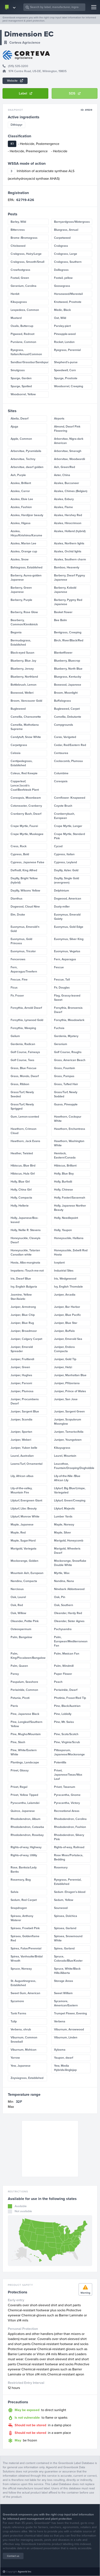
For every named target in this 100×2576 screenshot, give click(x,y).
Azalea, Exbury (64, 499)
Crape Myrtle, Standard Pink (69, 836)
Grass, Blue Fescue (23, 1068)
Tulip (14, 2021)
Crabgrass (61, 246)
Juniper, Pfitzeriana (67, 1383)
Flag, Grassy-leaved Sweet (67, 998)
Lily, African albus (22, 1476)
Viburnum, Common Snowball (24, 2039)
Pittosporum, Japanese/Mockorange (69, 1752)
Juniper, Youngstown (68, 1440)
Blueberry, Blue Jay (23, 660)
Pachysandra (63, 1629)
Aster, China (62, 475)
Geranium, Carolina (23, 286)
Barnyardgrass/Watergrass (72, 222)
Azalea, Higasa (21, 523)
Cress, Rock (18, 846)
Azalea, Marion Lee (23, 543)
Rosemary (61, 1867)
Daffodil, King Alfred (24, 870)
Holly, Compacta (21, 1197)
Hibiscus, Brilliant (65, 1165)
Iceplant (59, 1262)
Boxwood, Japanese (67, 684)
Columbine (61, 773)
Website (15, 80)
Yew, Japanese (21, 2066)
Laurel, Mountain (65, 1456)
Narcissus (17, 1589)
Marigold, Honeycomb (68, 1540)
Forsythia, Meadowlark (69, 1020)
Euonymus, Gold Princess (21, 941)
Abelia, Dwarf (19, 418)
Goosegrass (62, 286)
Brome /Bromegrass (24, 238)
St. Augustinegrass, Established (23, 1983)
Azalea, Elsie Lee (22, 499)
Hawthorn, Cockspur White (67, 1119)
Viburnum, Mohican (23, 2049)
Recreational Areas (66, 1811)
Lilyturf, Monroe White (25, 1516)
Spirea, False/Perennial (26, 1948)
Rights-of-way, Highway (26, 1847)
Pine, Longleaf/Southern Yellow (26, 1724)
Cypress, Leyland (65, 862)
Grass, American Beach (69, 1060)
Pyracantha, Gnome (67, 1795)
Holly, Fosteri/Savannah (69, 1197)
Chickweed (18, 246)
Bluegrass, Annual (66, 230)
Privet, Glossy (20, 1770)
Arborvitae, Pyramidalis (26, 451)
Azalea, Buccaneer (66, 483)
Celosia (16, 753)
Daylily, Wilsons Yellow (25, 890)
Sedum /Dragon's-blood (69, 1892)
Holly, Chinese (63, 1189)
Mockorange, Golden (24, 1561)
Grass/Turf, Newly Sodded (65, 1094)
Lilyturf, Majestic (64, 1508)
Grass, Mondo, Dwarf (25, 1076)
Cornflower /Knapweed (69, 798)
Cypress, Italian (64, 854)
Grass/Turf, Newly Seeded (22, 1094)
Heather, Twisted (22, 1153)
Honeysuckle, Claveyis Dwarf (25, 1240)
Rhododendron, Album (25, 1819)
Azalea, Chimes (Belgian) (70, 491)
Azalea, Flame (63, 507)
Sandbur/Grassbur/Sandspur (30, 362)
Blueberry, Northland (24, 676)
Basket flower (63, 612)
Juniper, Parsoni (21, 1383)
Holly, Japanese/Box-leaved (24, 1220)
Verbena (59, 2021)
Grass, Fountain (64, 1068)
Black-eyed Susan (22, 652)
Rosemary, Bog (21, 1879)
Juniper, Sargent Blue (25, 1411)
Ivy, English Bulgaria (24, 1286)
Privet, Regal (19, 1787)
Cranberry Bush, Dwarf (26, 814)
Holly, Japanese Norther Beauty (70, 1208)
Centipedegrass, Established (21, 763)
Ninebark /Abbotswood (69, 1589)
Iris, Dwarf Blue (21, 1278)
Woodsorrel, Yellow (23, 394)
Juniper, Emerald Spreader (22, 1349)
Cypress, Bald (20, 854)
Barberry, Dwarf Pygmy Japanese (69, 577)
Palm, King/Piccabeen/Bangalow (28, 1656)
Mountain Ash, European (27, 1573)
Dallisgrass (61, 270)
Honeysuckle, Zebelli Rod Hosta (71, 1252)
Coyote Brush (63, 806)
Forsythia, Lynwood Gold (27, 1020)
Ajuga (14, 426)
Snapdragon (19, 1908)
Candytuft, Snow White (26, 737)
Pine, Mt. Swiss (64, 1722)
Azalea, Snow (20, 559)
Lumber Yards (63, 1516)
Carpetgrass (19, 745)
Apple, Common (21, 439)
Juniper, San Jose (66, 1399)
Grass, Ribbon (20, 1084)
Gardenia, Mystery (66, 1036)
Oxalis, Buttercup (22, 326)
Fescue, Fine (19, 979)
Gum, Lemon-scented (25, 1116)
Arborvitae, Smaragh (67, 451)
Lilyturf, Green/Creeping (69, 1500)
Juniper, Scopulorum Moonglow (67, 1422)
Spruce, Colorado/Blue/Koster (68, 1958)
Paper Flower (63, 1674)
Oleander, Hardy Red (68, 1613)
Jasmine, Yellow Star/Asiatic (21, 1297)
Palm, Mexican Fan (66, 1653)
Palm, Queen (19, 1666)
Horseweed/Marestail (68, 294)
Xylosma (59, 2049)
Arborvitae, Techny (23, 459)
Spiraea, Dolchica (65, 1916)
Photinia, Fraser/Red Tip (70, 1698)
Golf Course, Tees (22, 1060)
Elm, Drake (18, 914)
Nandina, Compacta (24, 1581)
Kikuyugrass (19, 302)
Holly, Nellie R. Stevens (26, 1230)
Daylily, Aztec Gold (66, 870)
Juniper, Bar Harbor (67, 1307)
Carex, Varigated (65, 737)
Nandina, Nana (64, 1581)
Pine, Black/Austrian (67, 1706)
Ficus (14, 987)
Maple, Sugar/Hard (23, 1540)
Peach (58, 1682)
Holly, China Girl (21, 1189)
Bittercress (18, 230)
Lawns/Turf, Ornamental (26, 1464)
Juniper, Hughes (21, 1375)
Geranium (60, 1044)
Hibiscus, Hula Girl (23, 1173)
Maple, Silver (62, 1532)
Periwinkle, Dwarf (65, 1690)
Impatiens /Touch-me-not (27, 1270)
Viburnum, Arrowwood (69, 2029)
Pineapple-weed (65, 334)
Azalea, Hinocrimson (67, 523)
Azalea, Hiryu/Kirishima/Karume (26, 533)
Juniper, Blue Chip (23, 1315)
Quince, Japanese (23, 1811)
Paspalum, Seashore (24, 1682)
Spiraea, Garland (65, 1928)
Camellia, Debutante (67, 717)
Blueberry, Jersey (22, 668)
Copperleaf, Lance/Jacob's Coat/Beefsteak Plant (25, 786)
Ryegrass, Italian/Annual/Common (26, 352)
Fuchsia (59, 1028)
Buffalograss (62, 701)
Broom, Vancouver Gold (26, 701)
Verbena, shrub (21, 2029)
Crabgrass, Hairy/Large (26, 254)
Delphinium (61, 890)
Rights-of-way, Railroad (69, 1847)
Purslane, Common (23, 342)
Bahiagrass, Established (26, 567)
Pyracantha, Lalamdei (25, 1803)
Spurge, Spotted (21, 386)
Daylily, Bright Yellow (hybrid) (24, 880)
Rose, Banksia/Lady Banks (24, 1869)
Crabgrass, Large (65, 254)
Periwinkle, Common (24, 1690)
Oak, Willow (18, 1613)
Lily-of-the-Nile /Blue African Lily (67, 1478)
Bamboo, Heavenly (66, 567)
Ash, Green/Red (64, 467)
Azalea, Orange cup (24, 551)
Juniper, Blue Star (65, 1323)
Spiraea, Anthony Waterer (22, 1918)
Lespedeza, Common (25, 310)
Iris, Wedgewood (65, 1278)
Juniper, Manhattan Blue (70, 1375)
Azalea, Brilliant (21, 483)
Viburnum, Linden (65, 2037)
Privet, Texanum (64, 1787)
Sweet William (63, 1993)
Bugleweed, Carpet (67, 709)
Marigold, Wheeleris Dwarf (67, 1551)
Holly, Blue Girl (20, 1181)
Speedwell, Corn (65, 370)
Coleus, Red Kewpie (24, 773)
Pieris (14, 1706)
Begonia (16, 632)
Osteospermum (21, 1629)
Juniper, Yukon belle (24, 1448)
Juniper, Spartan (21, 1432)
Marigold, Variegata (23, 1548)
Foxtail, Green (20, 278)
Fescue (59, 967)
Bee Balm (60, 620)
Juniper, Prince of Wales (70, 1391)
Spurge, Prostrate (65, 378)
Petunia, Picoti (20, 1698)
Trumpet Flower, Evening (70, 2013)
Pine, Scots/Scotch (66, 1734)
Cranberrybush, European (64, 816)
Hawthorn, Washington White (69, 1143)
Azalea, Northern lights (69, 543)
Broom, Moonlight (66, 693)
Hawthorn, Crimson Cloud (23, 1131)
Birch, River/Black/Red (68, 640)
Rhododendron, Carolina (70, 1819)
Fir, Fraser (17, 995)
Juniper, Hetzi (63, 1367)
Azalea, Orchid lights (67, 551)
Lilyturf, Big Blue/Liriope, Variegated (69, 1490)
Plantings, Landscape (25, 1762)
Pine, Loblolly (62, 1714)
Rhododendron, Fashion (70, 1827)
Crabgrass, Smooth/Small (27, 262)
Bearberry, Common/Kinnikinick (24, 622)
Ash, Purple (18, 475)
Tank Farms (18, 2013)
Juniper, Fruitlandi (22, 1359)
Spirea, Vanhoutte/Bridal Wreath (27, 1958)
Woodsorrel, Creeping (68, 386)
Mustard (16, 318)
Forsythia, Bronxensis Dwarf (68, 1010)
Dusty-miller (62, 906)
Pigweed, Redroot (22, 334)
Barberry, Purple (21, 600)
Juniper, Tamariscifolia (68, 1432)
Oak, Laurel (18, 1597)
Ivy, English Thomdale (68, 1286)
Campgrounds (63, 725)
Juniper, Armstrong (23, 1307)
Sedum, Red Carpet (24, 1900)
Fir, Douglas (62, 987)
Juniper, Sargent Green (69, 1411)
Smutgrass (18, 370)
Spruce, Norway (21, 1968)
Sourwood (61, 1908)
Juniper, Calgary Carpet (26, 1339)
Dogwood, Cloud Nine (25, 906)
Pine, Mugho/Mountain (26, 1734)
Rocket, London (64, 342)
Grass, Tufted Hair (66, 1084)
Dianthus (16, 898)
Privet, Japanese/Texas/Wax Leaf (68, 1775)
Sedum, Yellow (63, 1900)
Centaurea (61, 753)
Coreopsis (61, 781)
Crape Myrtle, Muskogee (27, 834)
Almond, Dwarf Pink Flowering (67, 429)
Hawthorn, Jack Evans (25, 1141)
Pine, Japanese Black (25, 1714)
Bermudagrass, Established (21, 642)
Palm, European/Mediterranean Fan (71, 1641)
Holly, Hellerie (20, 1205)
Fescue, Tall (62, 979)
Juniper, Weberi (21, 1440)
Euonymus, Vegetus (67, 951)
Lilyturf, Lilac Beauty (24, 1508)
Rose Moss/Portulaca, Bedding (68, 1857)
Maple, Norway (64, 1524)
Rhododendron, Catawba (27, 1827)
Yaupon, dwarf (63, 2057)
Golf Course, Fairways (25, 1052)
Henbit (15, 294)
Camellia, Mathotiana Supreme (25, 727)
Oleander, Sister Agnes (69, 1621)
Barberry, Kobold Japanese (65, 590)
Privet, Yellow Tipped (24, 1795)
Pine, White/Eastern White (24, 1752)
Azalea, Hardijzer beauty (27, 515)
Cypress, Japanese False (27, 862)
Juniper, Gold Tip (65, 1359)
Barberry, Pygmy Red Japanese (68, 602)
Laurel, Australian (22, 1456)
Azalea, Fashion (21, 507)
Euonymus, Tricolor (23, 951)
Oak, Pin (59, 1597)
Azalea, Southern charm (70, 559)
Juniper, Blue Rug (22, 1323)
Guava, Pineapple (66, 1104)
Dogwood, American (67, 898)
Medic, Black (62, 310)
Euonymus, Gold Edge (68, 927)
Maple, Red (18, 1532)
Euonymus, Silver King (68, 939)
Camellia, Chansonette (26, 717)
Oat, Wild (60, 318)
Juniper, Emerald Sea (68, 1339)
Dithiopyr (16, 125)
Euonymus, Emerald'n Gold (25, 929)
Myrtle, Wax (61, 1573)
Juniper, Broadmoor (24, 1331)
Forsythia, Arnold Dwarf (26, 1008)
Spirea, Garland (64, 1948)
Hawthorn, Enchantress (69, 1129)
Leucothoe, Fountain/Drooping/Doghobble (72, 1466)
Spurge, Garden (21, 378)
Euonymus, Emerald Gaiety (67, 917)
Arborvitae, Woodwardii (69, 459)
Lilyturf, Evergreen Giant (26, 1500)
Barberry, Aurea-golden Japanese (26, 577)
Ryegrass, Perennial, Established (67, 1882)
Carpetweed (62, 238)
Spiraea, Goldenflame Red (25, 1938)
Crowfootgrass (20, 270)
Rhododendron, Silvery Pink (69, 1837)
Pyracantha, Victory (67, 1803)
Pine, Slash (18, 1742)
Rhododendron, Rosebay (27, 1835)
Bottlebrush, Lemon (23, 684)
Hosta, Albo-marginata (25, 1262)
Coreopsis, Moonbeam (26, 798)
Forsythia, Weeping (23, 1028)
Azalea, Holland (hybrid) (70, 531)
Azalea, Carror (20, 491)
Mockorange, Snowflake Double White (70, 1563)
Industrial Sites (64, 1270)
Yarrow (15, 2057)
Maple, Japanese (22, 1524)
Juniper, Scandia (21, 1419)
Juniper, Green (20, 1367)
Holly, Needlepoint (66, 1218)
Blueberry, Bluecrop (67, 660)
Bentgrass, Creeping (67, 632)
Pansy (15, 1674)
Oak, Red (17, 1605)
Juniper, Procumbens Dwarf (25, 1401)
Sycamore (17, 2001)
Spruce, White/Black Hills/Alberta (67, 1971)
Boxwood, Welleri (22, 693)
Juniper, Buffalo (64, 1331)
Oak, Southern (63, 1605)
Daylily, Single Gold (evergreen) (66, 880)
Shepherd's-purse (66, 362)
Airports (59, 418)
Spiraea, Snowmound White (68, 1938)
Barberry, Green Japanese (21, 590)
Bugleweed (18, 709)
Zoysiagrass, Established (27, 2078)
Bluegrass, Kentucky (67, 676)
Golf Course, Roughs (68, 1052)
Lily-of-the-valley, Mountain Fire (21, 1490)
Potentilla (60, 1762)
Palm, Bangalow (21, 1637)
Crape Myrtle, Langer (68, 826)
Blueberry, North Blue (68, 668)
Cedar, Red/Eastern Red (70, 745)
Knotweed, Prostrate (67, 302)
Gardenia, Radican (23, 1044)
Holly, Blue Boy (64, 1173)
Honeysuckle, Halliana (68, 1238)
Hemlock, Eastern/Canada (65, 1155)
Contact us (13, 2555)
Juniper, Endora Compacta (64, 1349)
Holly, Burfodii (63, 1181)
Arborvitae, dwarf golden (27, 467)
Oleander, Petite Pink (25, 1621)
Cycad (58, 846)
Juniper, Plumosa (22, 1391)
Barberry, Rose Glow (24, 612)
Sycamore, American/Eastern (66, 2003)
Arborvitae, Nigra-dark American (68, 441)
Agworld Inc (24, 2571)
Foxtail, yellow (63, 278)
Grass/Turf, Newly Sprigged (22, 1106)
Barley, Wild (18, 222)
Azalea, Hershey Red (68, 515)
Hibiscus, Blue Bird (23, 1165)
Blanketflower (63, 652)
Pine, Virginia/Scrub (67, 1742)
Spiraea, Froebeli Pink (25, 1928)
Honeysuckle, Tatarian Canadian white (25, 1252)
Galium (15, 1036)
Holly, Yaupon (63, 1230)
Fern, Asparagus (65, 959)
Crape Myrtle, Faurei (24, 826)
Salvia (14, 1892)
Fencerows (18, 959)
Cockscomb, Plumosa (68, 761)
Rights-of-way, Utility (24, 1855)
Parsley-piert (62, 326)
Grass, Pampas (64, 1076)
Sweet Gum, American (25, 1993)
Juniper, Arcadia (64, 1294)
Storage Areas (63, 1981)
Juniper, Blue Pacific (67, 1315)
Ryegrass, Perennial (67, 350)
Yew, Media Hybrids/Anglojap (65, 2068)
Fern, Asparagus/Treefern (24, 969)
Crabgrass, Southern (68, 262)
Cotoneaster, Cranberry (26, 806)
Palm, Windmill (64, 1666)
